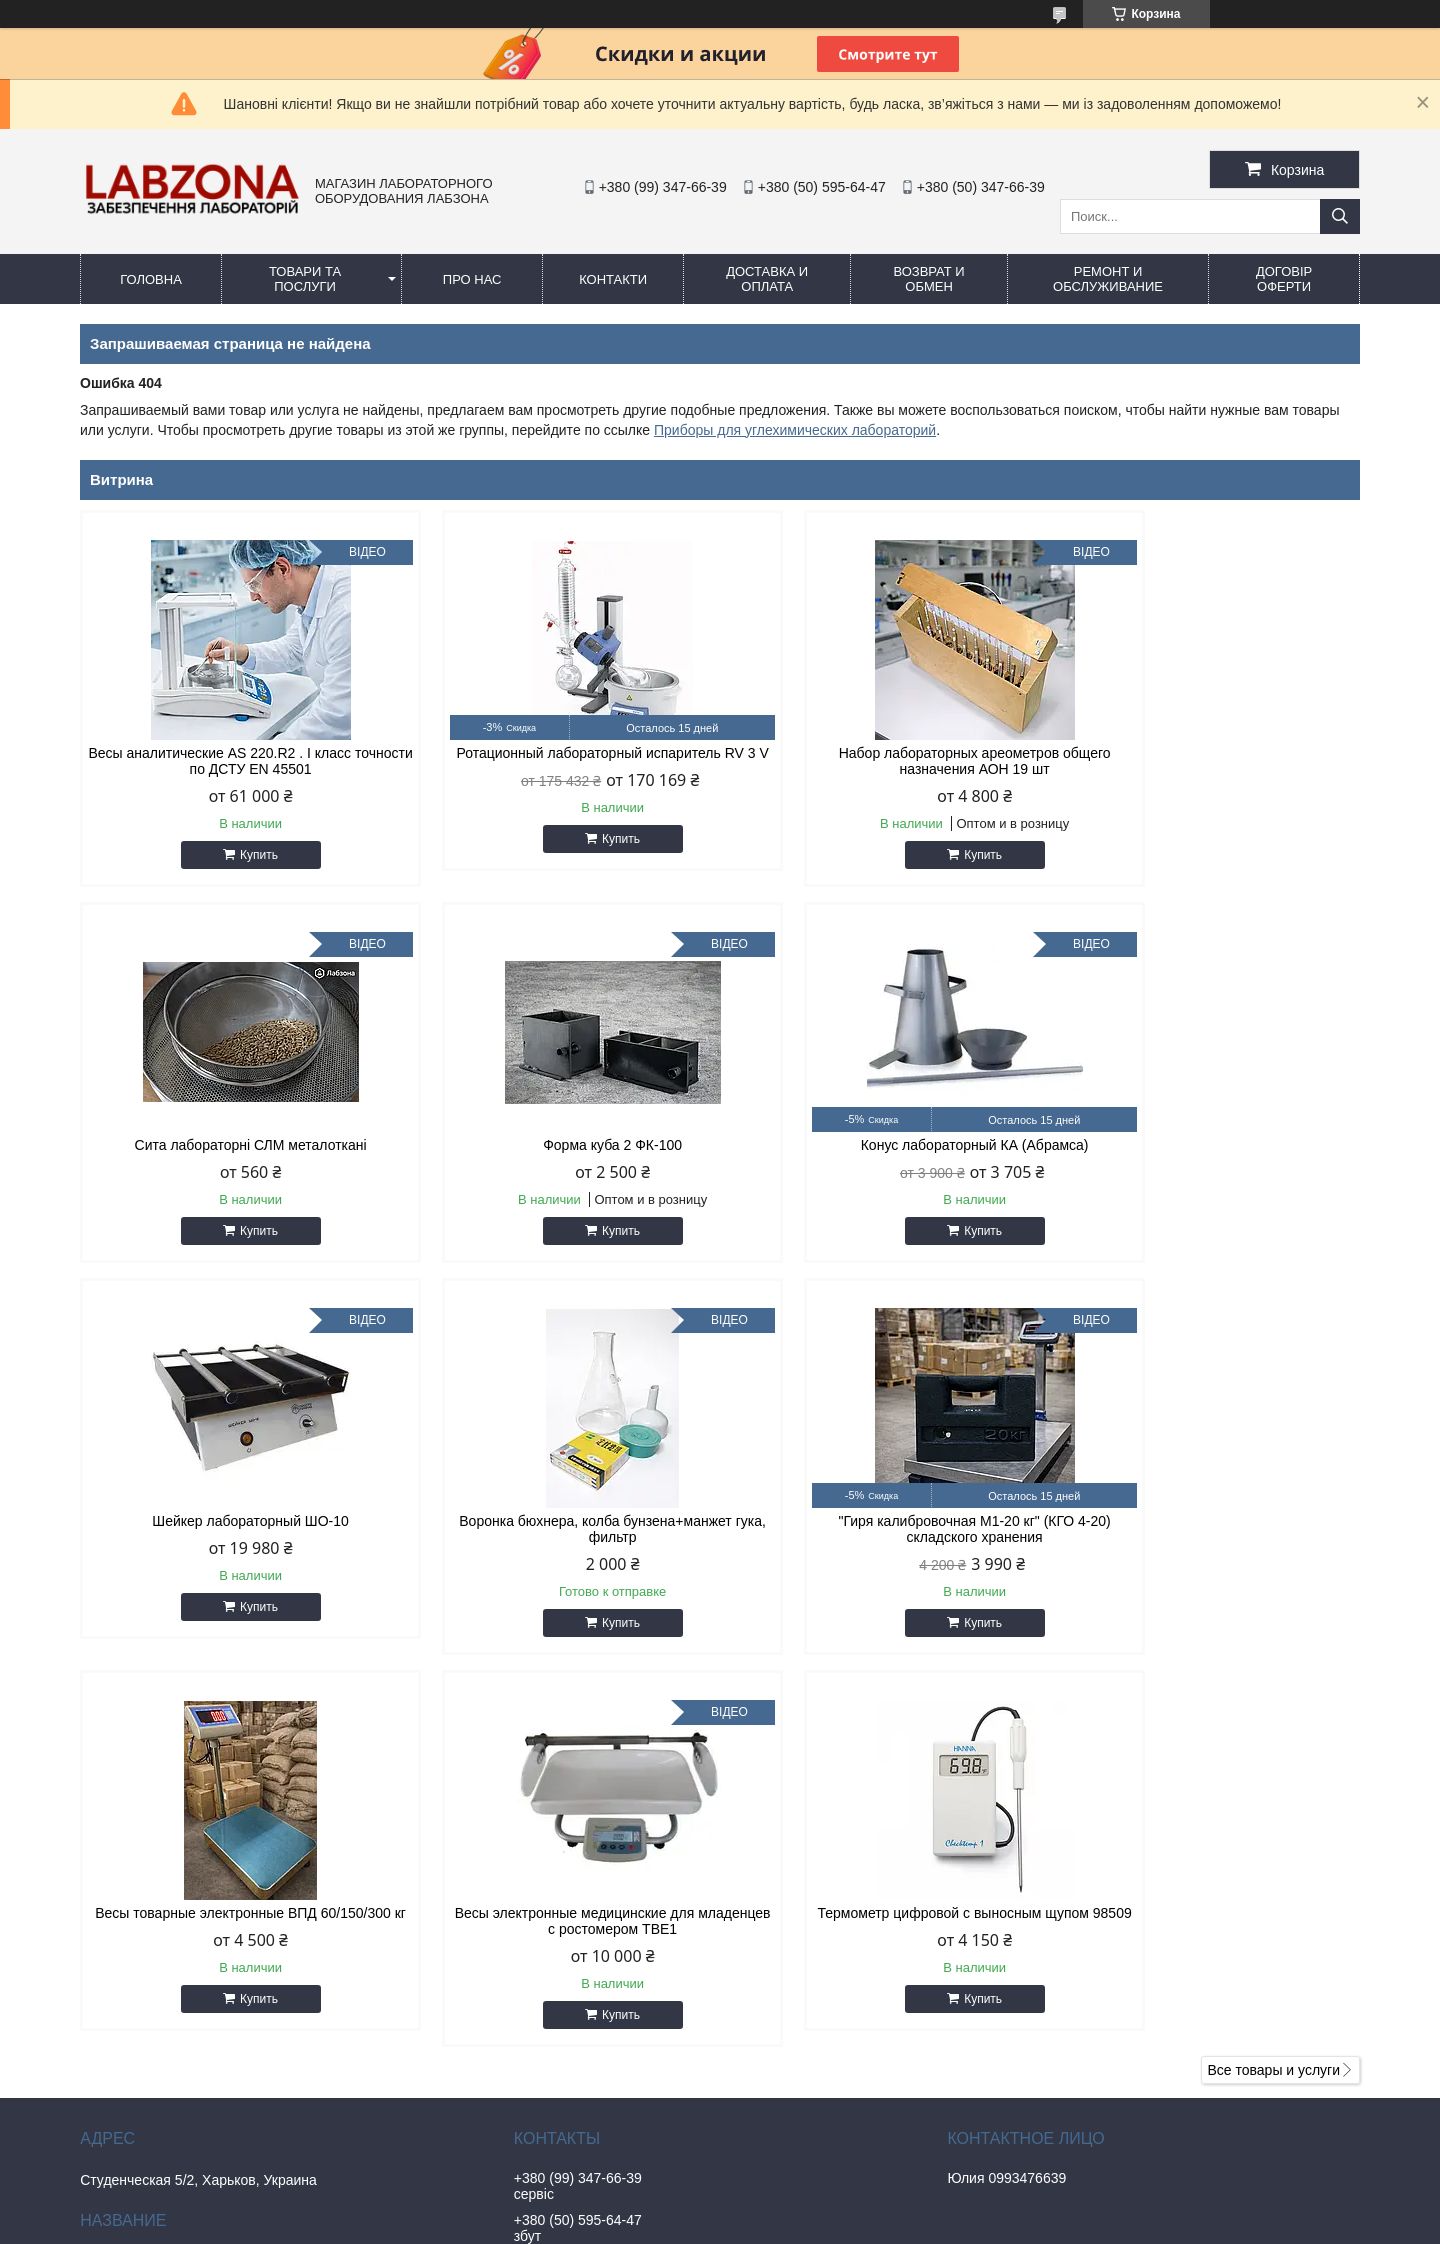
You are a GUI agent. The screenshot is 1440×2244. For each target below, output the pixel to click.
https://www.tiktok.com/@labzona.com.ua (661, 2120)
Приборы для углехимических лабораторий (795, 430)
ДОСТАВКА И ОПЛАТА (767, 279)
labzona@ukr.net (586, 1928)
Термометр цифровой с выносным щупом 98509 (1207, 1545)
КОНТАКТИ (613, 279)
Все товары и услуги (1273, 1694)
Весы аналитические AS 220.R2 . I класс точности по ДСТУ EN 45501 (232, 761)
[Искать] (1340, 216)
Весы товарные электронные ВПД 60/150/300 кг (558, 1545)
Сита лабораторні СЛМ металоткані (1208, 753)
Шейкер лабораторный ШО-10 (882, 1145)
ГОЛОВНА (151, 279)
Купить (241, 855)
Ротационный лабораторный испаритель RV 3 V (557, 761)
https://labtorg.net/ (590, 2078)
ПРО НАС (472, 279)
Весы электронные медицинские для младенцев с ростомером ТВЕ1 (883, 1545)
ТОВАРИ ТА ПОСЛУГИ (305, 279)
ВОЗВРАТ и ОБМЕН (928, 279)
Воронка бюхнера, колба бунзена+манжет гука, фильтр (1208, 1153)
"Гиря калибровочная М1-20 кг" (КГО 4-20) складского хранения (232, 1545)
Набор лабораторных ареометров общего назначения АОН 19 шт (883, 761)
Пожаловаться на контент (786, 2225)
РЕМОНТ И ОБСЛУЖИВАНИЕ (1108, 279)
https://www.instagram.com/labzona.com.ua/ (671, 1996)
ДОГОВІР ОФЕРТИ (1284, 279)
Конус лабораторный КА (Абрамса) (557, 1145)
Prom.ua (805, 2207)
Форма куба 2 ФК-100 (232, 1145)
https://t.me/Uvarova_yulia (615, 1954)
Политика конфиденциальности (956, 2225)
